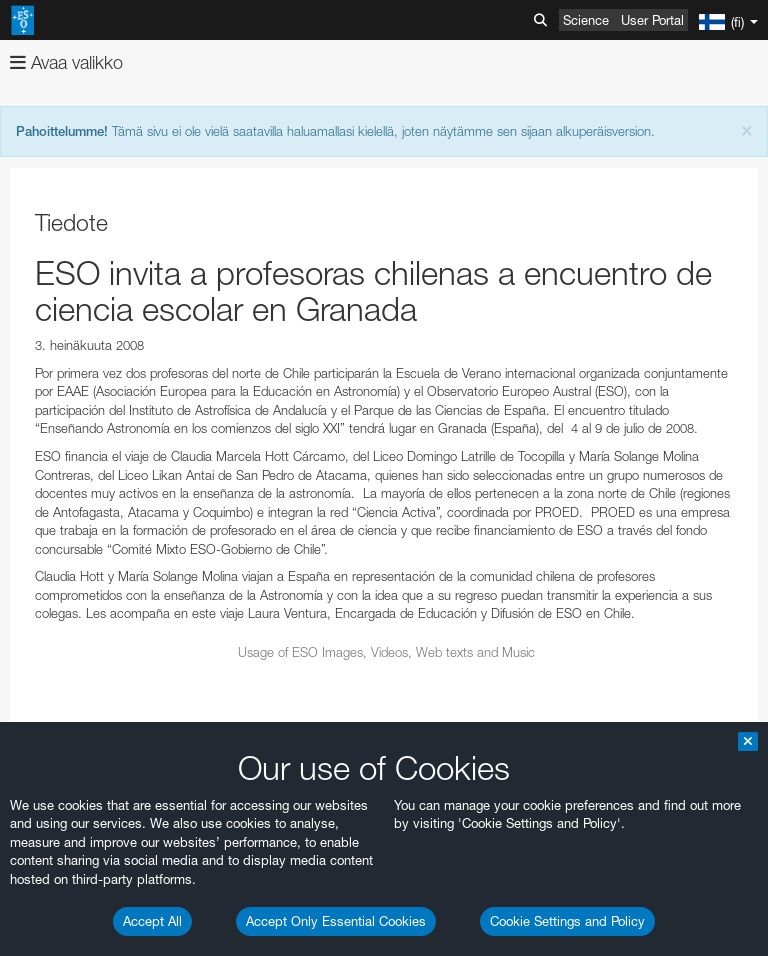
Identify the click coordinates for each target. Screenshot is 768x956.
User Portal (652, 20)
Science (586, 20)
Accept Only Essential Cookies (336, 921)
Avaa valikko (66, 62)
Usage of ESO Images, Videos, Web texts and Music (386, 652)
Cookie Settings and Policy (567, 921)
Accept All (152, 921)
